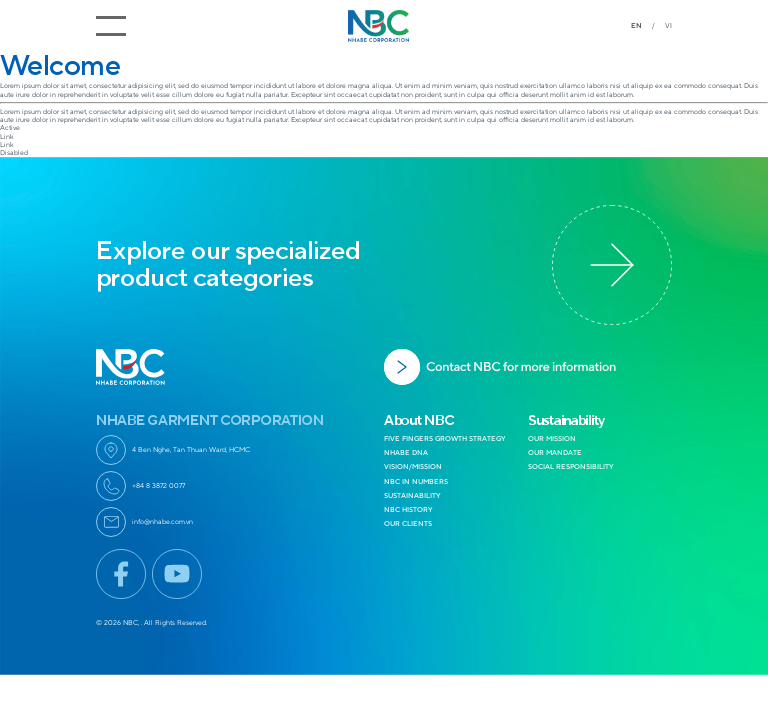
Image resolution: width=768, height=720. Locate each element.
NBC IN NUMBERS (416, 481)
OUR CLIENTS (408, 523)
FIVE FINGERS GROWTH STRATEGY (445, 438)
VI (668, 25)
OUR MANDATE (555, 452)
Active (10, 127)
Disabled (14, 152)
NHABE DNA (406, 452)
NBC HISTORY (408, 509)
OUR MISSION (552, 438)
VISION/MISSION (413, 466)
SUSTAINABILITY (412, 495)
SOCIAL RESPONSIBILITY (571, 466)
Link (7, 136)
